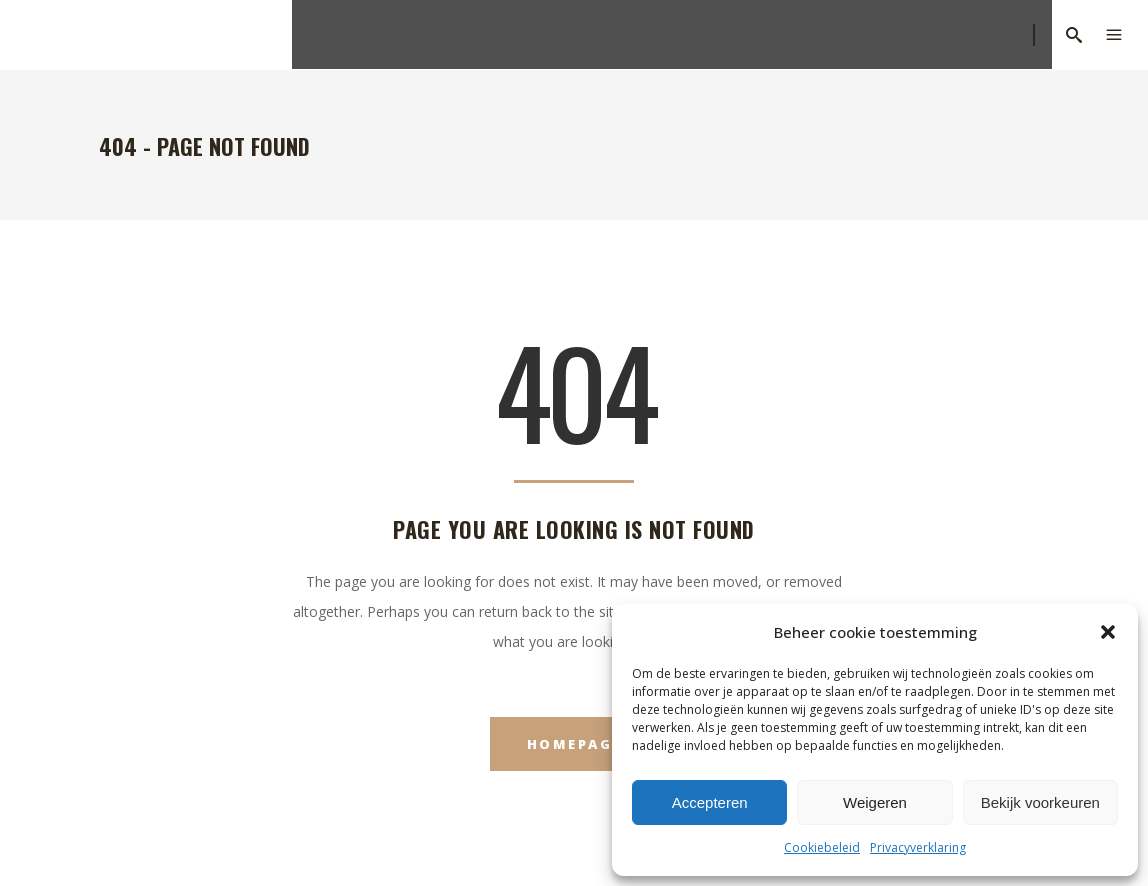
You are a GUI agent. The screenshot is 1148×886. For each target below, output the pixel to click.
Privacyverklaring (918, 847)
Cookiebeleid (822, 847)
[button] (1108, 632)
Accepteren (710, 802)
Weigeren (875, 802)
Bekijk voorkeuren (1040, 802)
